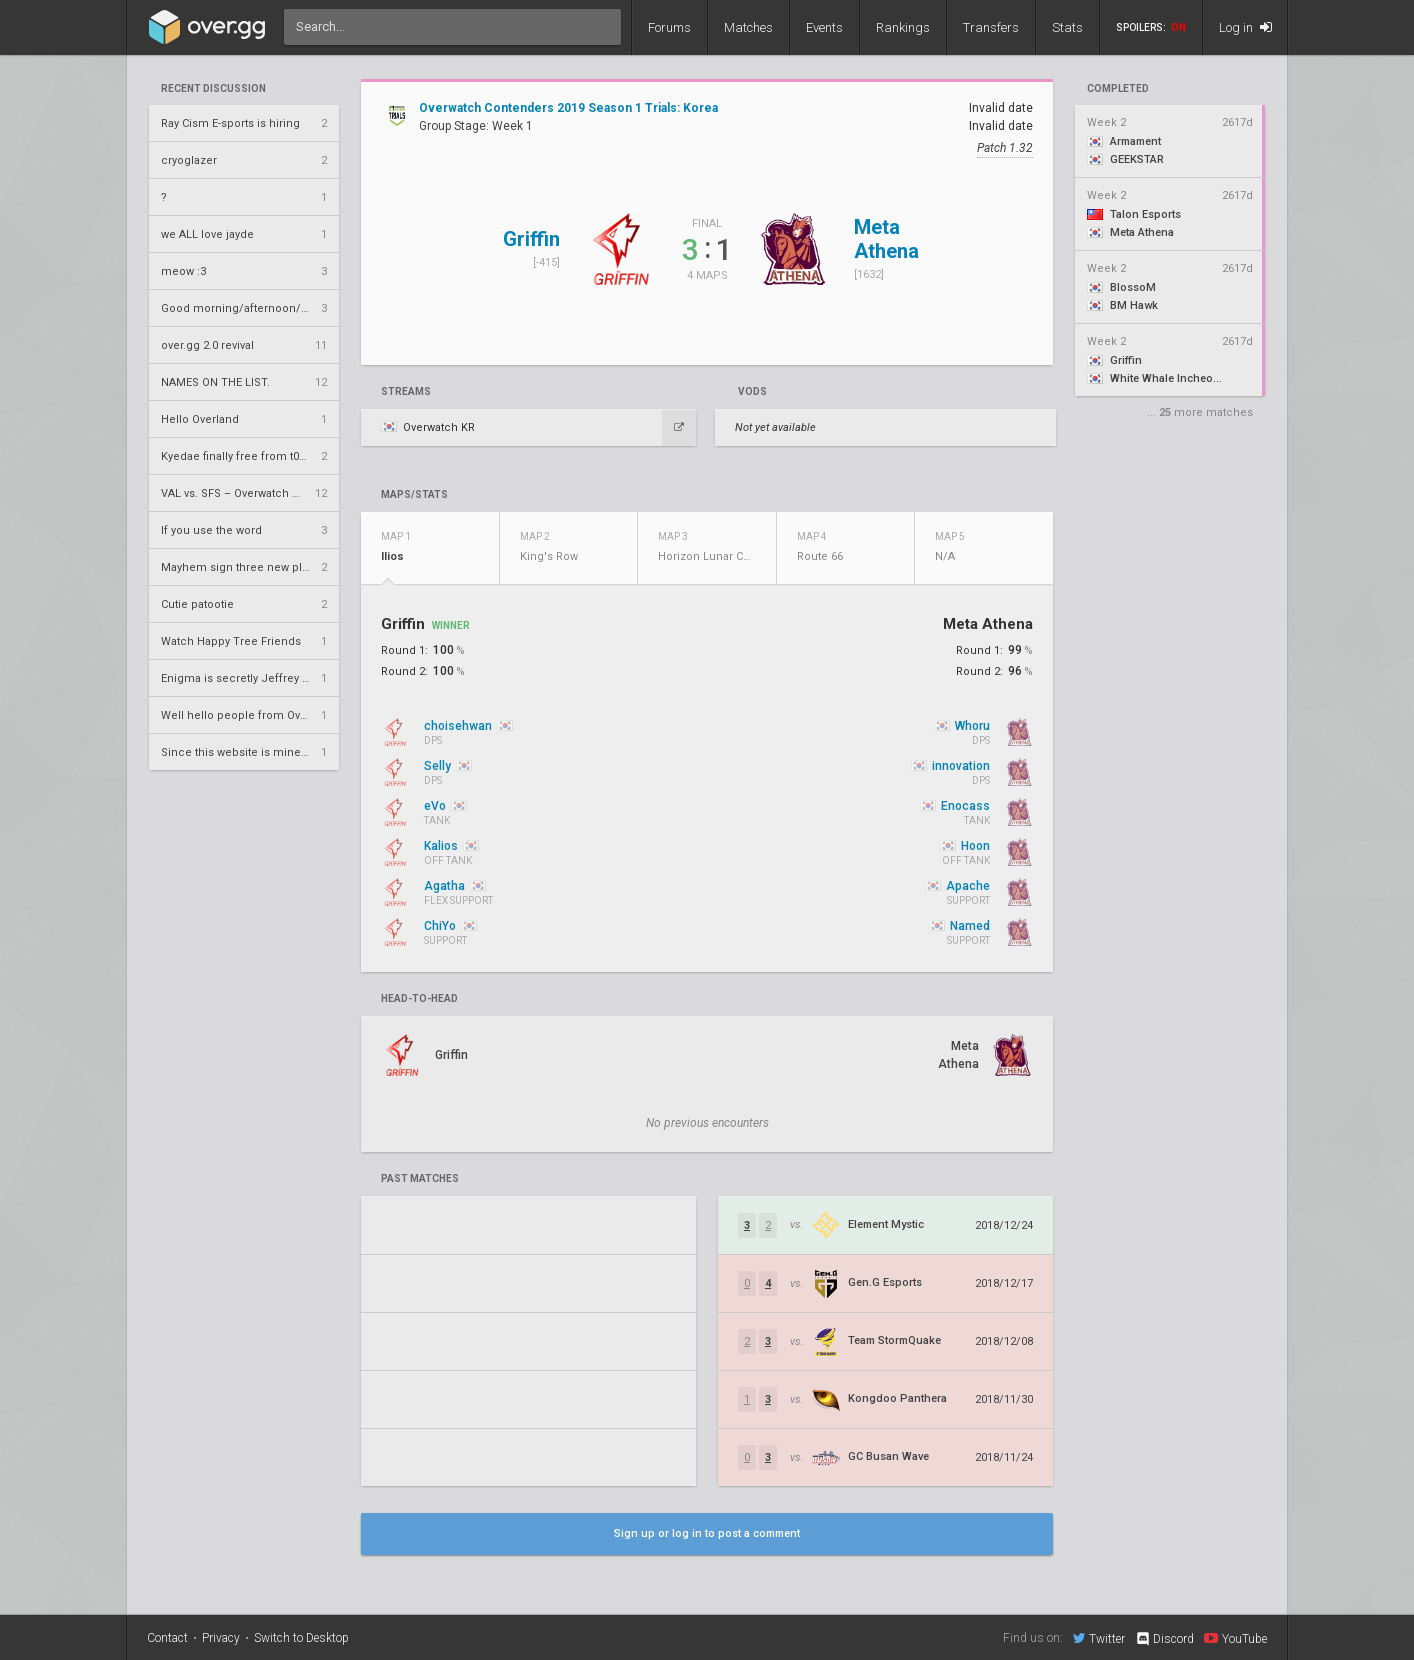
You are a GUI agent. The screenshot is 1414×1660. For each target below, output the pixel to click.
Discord (1164, 1639)
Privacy (221, 1638)
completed (1118, 89)
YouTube (1235, 1638)
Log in (1245, 27)
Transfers (991, 27)
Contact (167, 1638)
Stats (1067, 27)
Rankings (903, 27)
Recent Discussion (213, 89)
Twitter (1099, 1638)
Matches (748, 27)
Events (824, 27)
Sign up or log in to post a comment (707, 1533)
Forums (669, 27)
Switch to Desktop (301, 1638)
